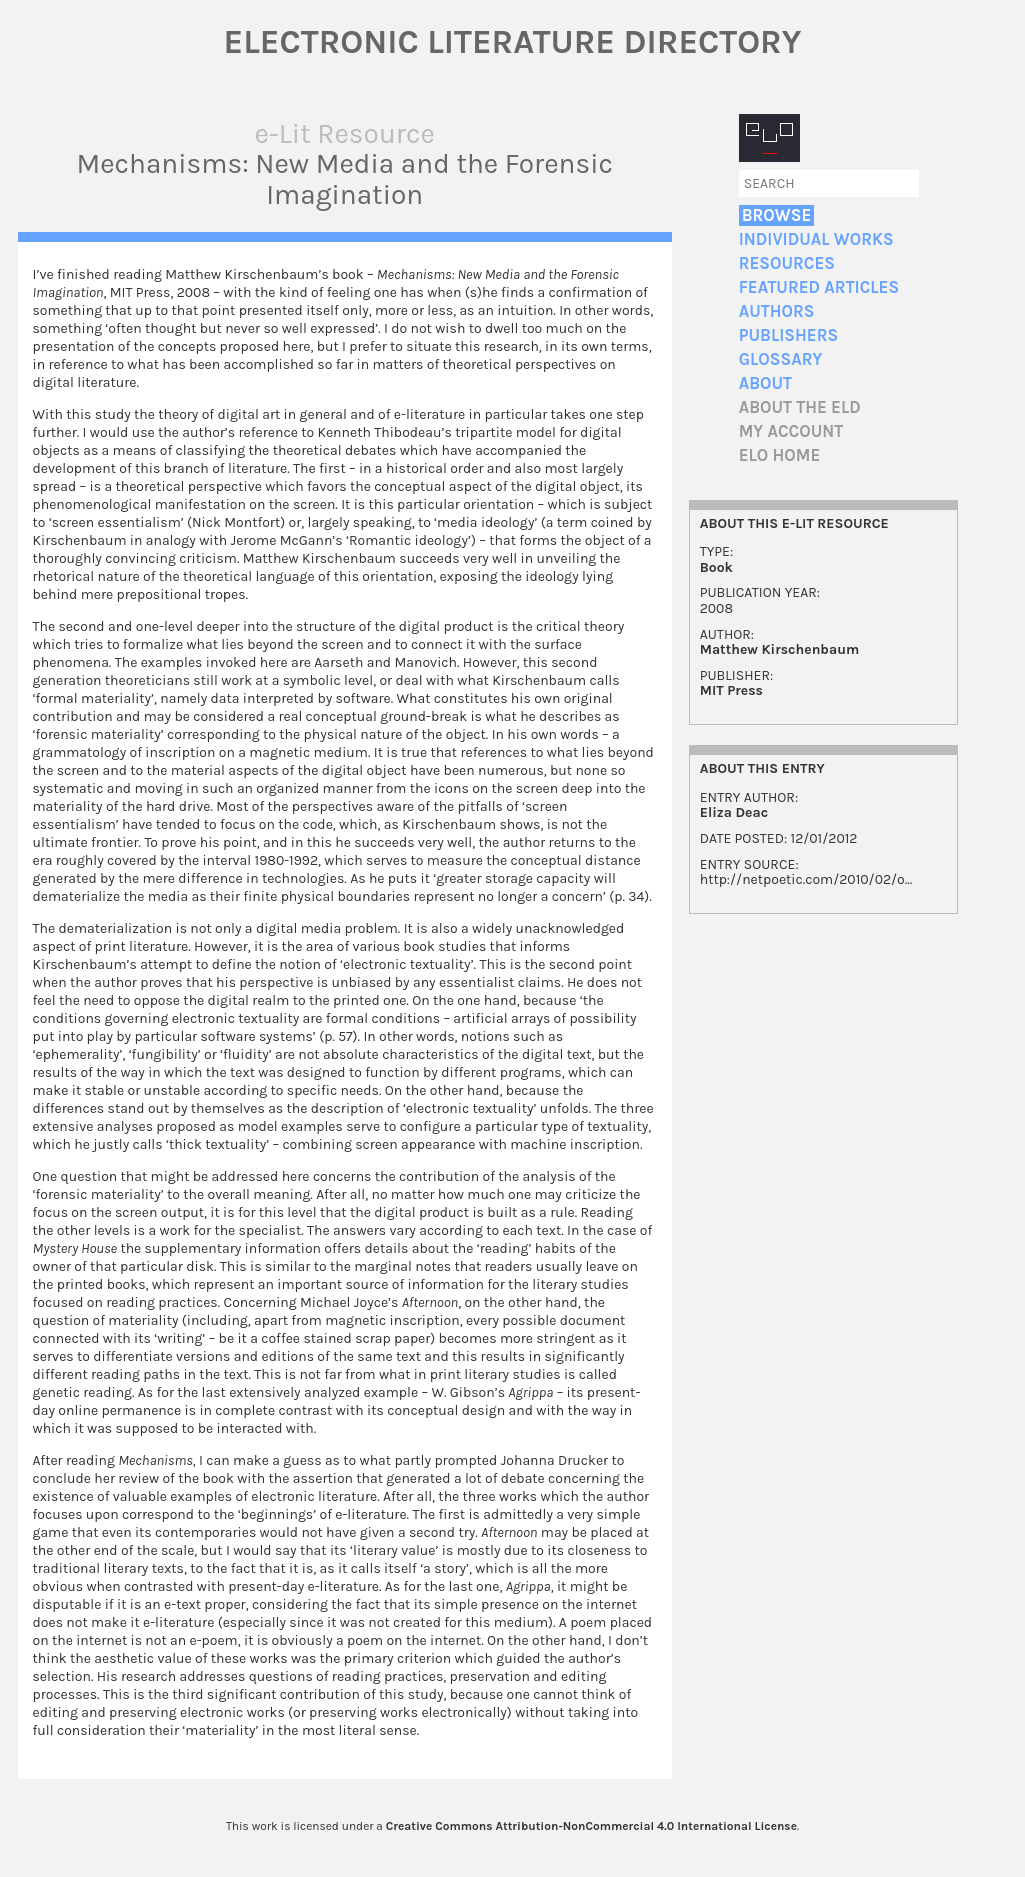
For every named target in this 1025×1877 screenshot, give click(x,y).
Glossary (781, 359)
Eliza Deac (734, 812)
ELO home (780, 455)
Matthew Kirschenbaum (780, 649)
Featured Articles (819, 287)
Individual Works (816, 239)
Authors (777, 311)
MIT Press (731, 690)
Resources (787, 263)
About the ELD (800, 407)
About (765, 383)
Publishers (788, 335)
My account (791, 431)
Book (716, 567)
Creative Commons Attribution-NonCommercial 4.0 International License (591, 1826)
